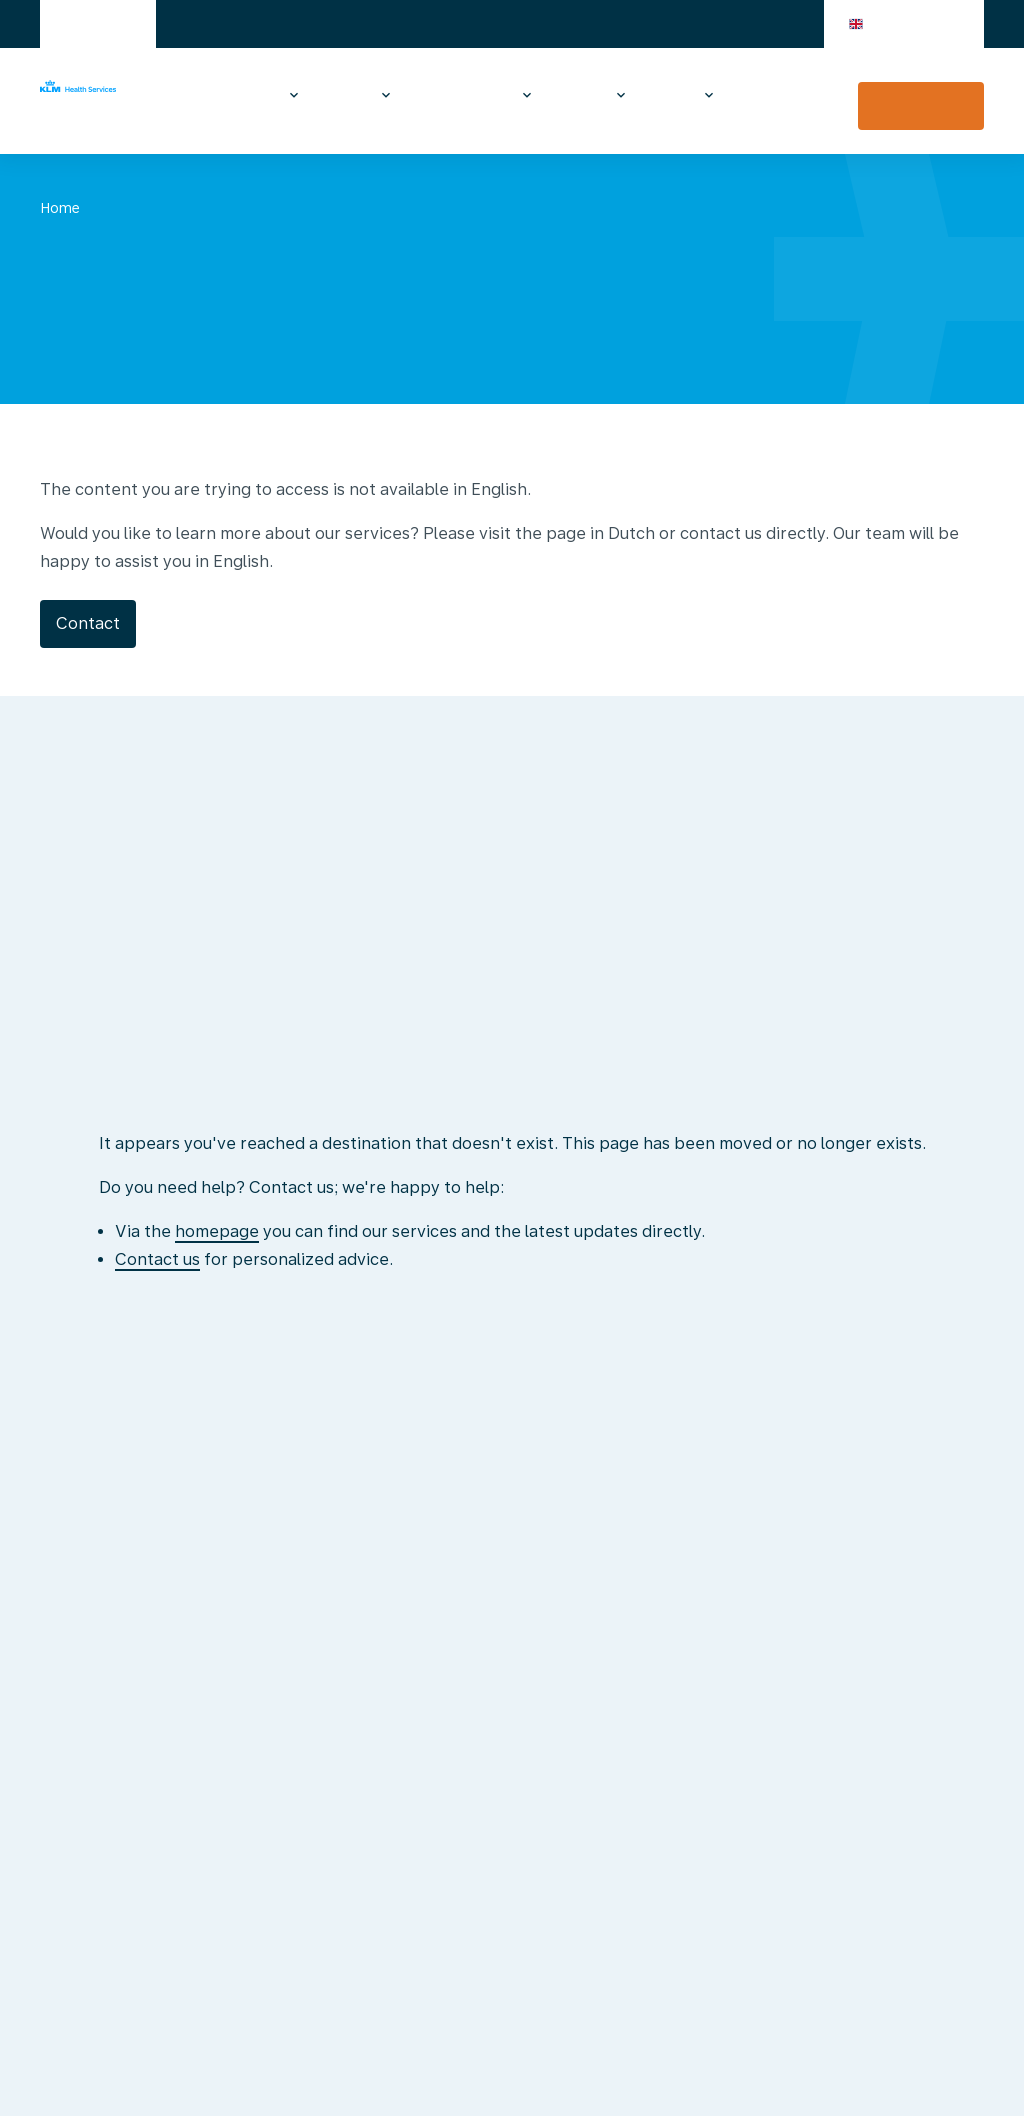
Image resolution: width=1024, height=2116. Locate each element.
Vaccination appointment (921, 106)
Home (60, 208)
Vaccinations (227, 95)
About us (667, 95)
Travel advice (342, 95)
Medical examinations (458, 95)
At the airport (576, 95)
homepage (217, 1231)
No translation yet (184, 208)
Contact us (157, 1259)
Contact (763, 95)
